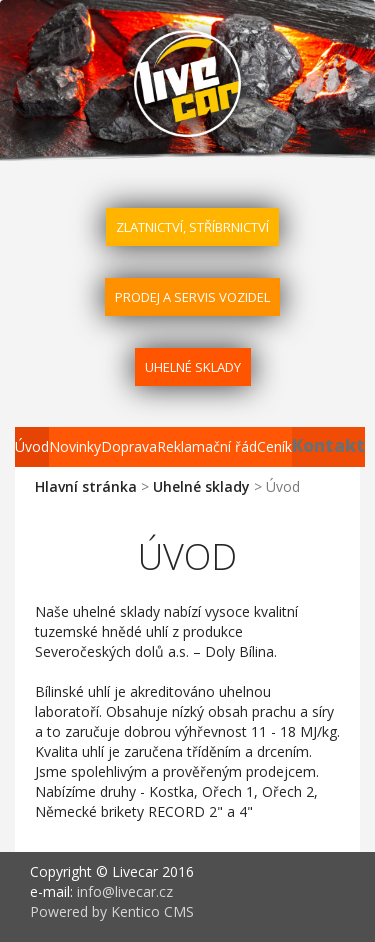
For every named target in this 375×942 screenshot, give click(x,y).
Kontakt (328, 445)
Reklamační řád (207, 446)
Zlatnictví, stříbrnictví (192, 227)
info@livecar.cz (125, 891)
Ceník (274, 446)
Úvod (32, 446)
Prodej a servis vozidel (192, 297)
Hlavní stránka (86, 486)
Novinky (75, 446)
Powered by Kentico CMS (112, 911)
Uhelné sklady (193, 367)
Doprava (129, 446)
